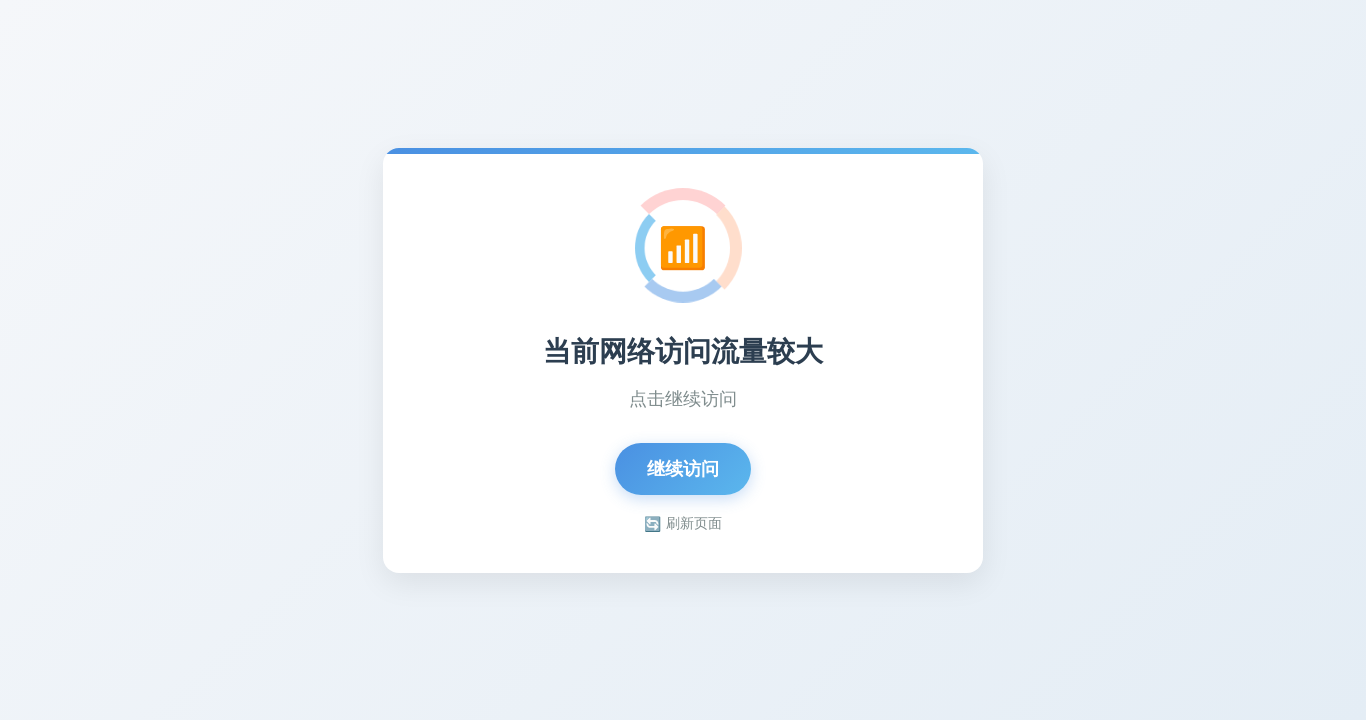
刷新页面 (683, 523)
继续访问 (683, 469)
